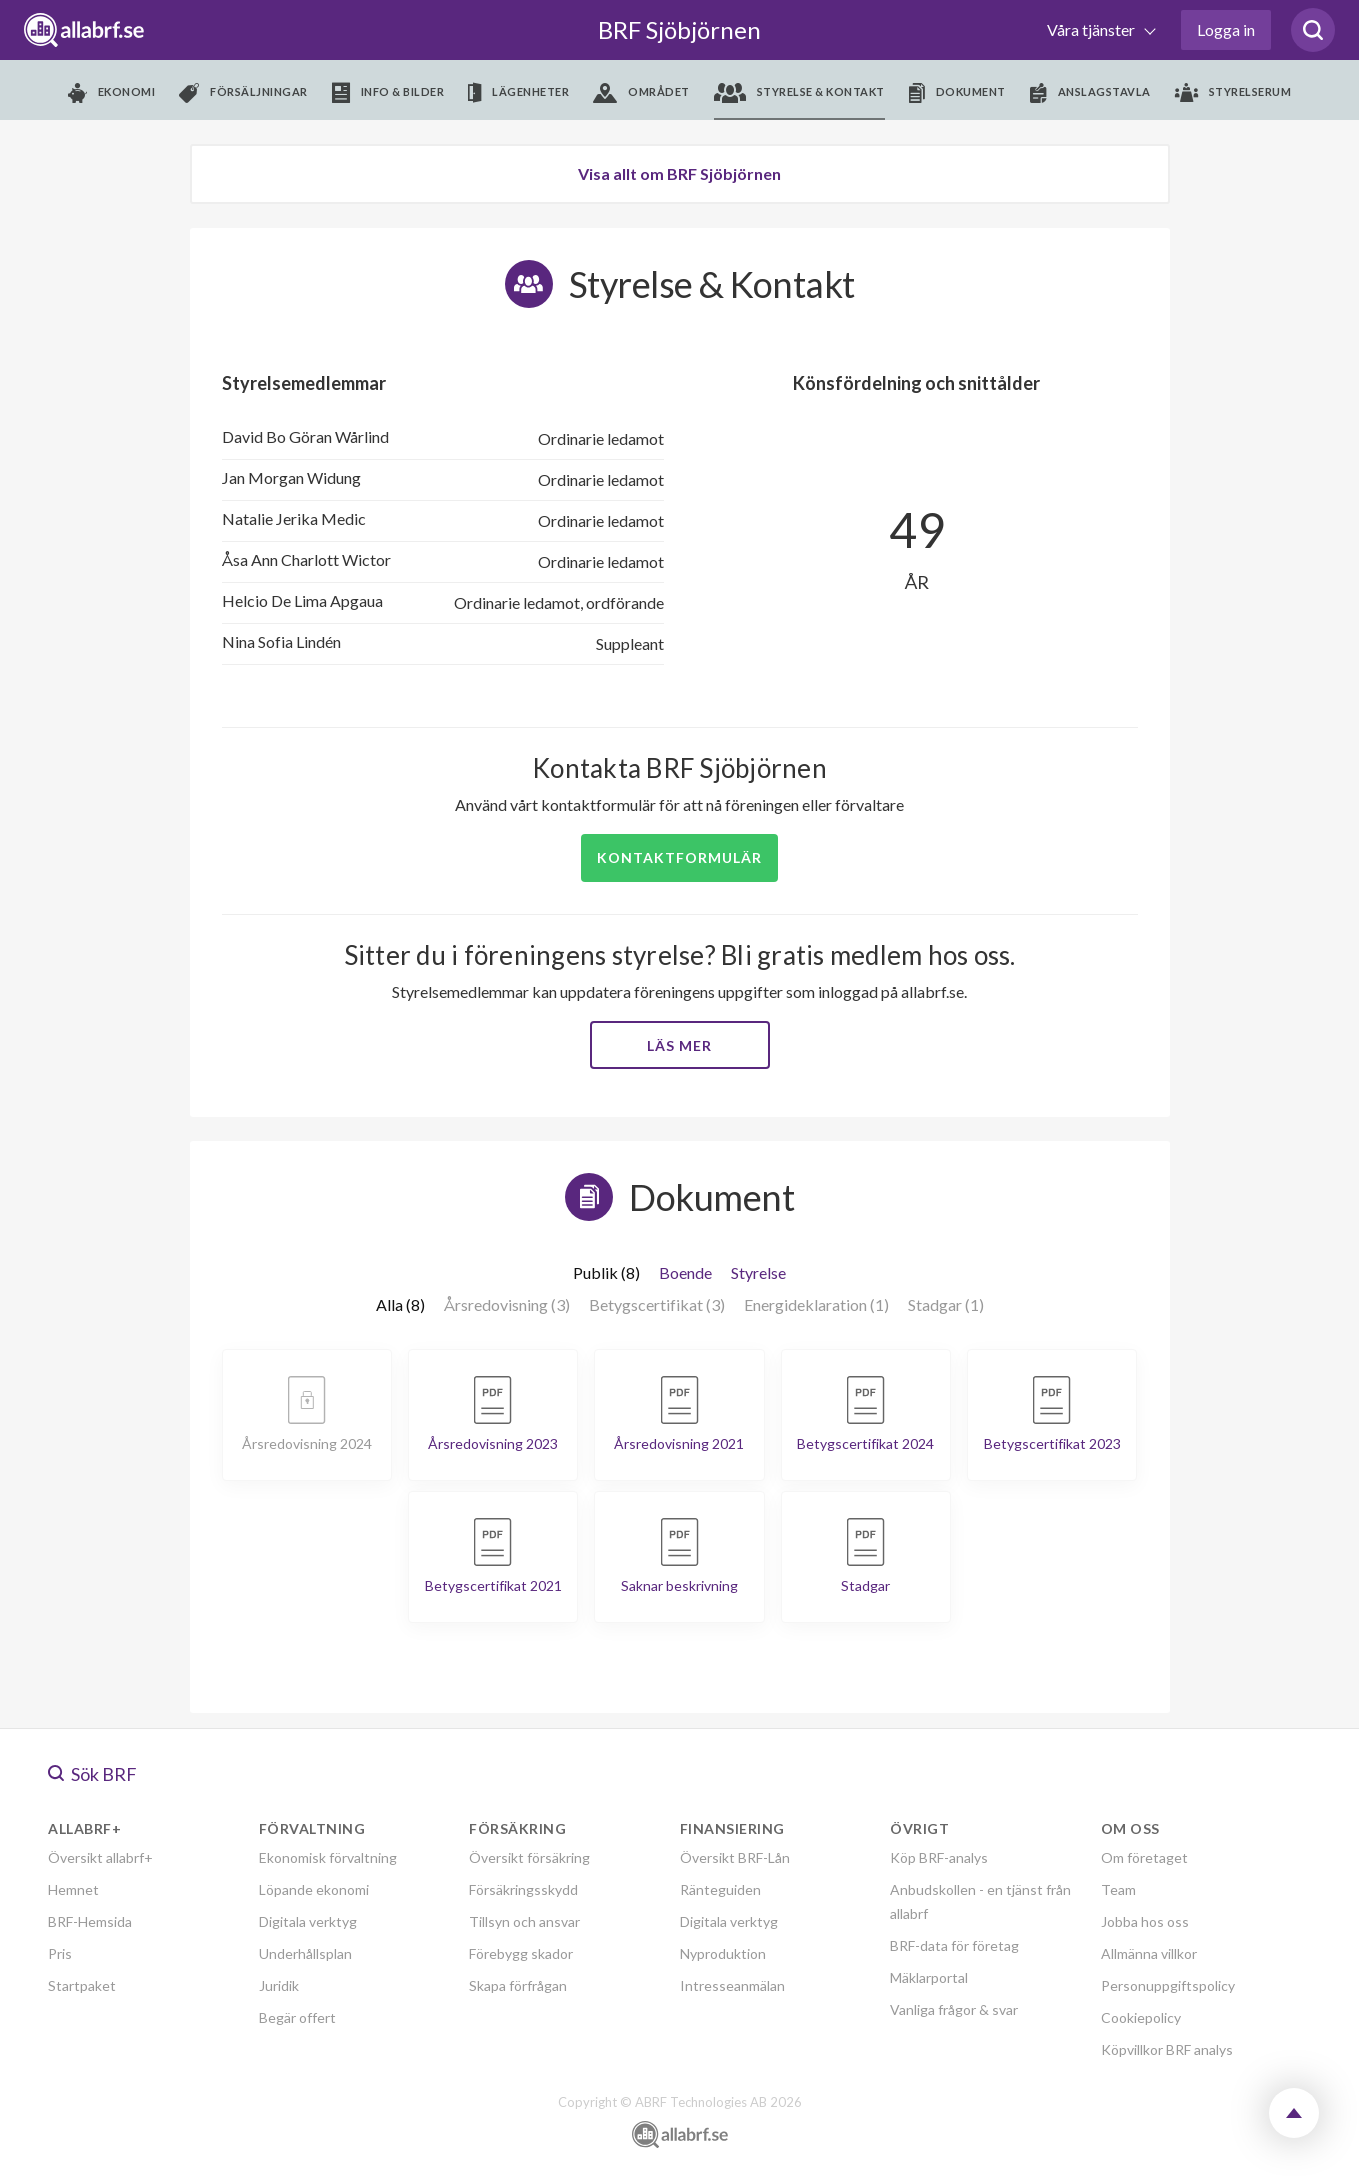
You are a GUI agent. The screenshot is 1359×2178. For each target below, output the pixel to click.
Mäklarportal (929, 1977)
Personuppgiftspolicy (1168, 1985)
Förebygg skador (521, 1953)
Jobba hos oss (1145, 1921)
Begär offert (297, 2017)
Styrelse (758, 1272)
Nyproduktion (723, 1953)
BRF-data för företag (954, 1945)
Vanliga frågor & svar (954, 2009)
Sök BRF (92, 1774)
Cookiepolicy (1141, 2017)
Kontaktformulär (679, 857)
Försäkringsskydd (523, 1889)
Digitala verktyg (308, 1921)
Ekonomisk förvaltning (328, 1857)
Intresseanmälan (732, 1985)
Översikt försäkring (529, 1857)
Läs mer (679, 1045)
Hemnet (73, 1889)
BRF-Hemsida (90, 1921)
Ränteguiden (720, 1889)
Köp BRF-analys (939, 1857)
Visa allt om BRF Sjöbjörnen (679, 173)
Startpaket (82, 1985)
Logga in (1226, 29)
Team (1118, 1889)
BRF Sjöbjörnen (679, 29)
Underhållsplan (305, 1953)
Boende (685, 1272)
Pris (60, 1953)
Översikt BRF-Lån (735, 1857)
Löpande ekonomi (314, 1889)
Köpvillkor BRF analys (1167, 2049)
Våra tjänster (1092, 29)
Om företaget (1144, 1857)
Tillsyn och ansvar (524, 1921)
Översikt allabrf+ (100, 1857)
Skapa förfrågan (518, 1985)
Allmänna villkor (1149, 1953)
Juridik (279, 1985)
